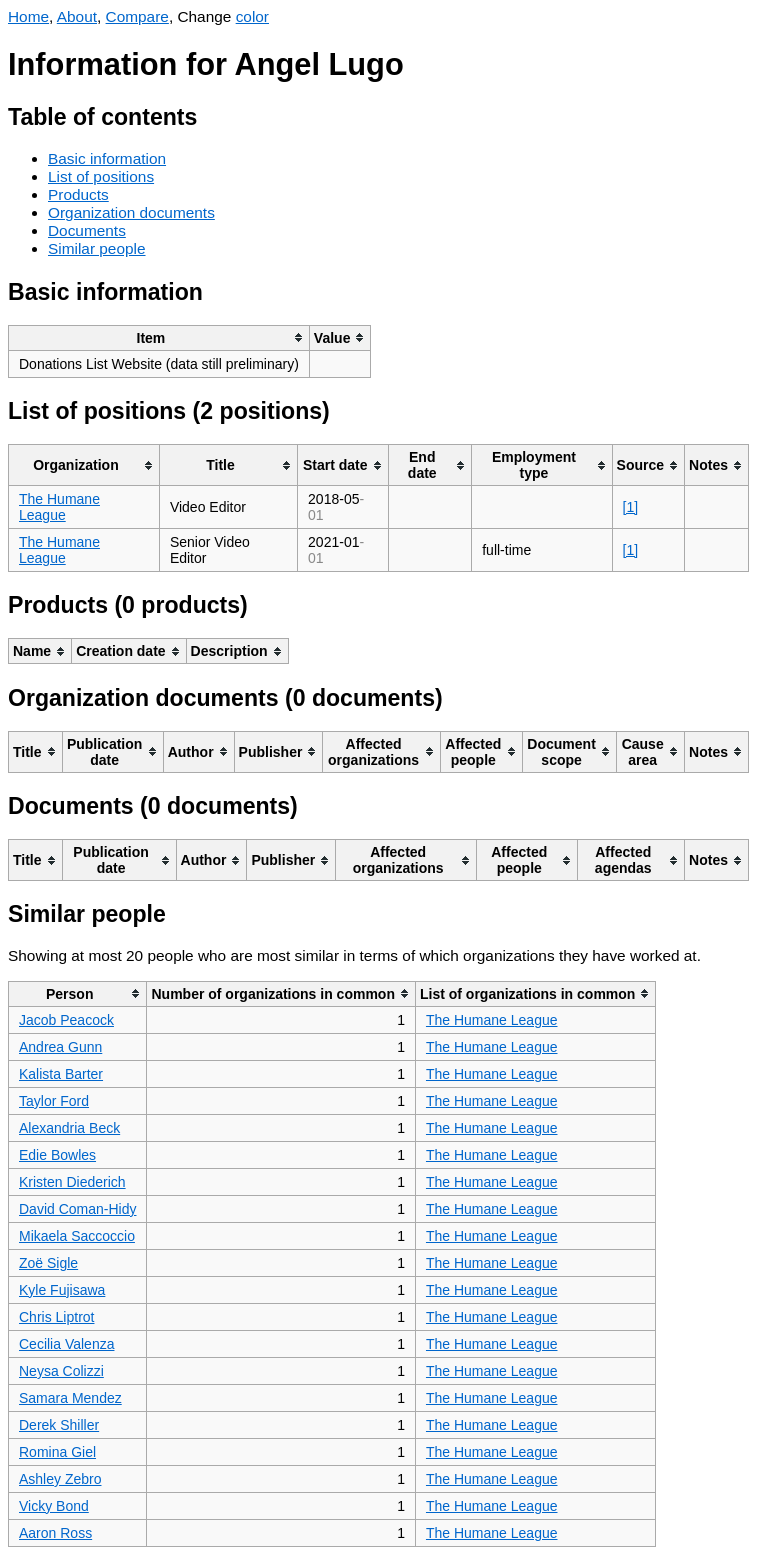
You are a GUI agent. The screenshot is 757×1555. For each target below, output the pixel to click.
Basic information (107, 158)
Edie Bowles (57, 1155)
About (77, 16)
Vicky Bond (54, 1506)
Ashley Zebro (60, 1479)
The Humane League (59, 507)
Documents (87, 230)
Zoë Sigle (48, 1263)
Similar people (97, 248)
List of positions (101, 176)
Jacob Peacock (66, 1020)
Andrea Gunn (60, 1047)
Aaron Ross (55, 1533)
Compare (137, 16)
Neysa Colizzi (61, 1371)
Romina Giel (57, 1452)
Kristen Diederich (72, 1182)
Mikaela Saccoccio (77, 1236)
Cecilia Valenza (66, 1344)
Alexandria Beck (69, 1128)
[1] (631, 507)
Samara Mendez (70, 1398)
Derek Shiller (59, 1425)
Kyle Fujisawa (62, 1290)
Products (78, 194)
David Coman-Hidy (77, 1209)
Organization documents (131, 212)
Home (28, 16)
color (252, 16)
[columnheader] (159, 337)
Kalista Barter (61, 1074)
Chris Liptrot (56, 1317)
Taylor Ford (54, 1101)
